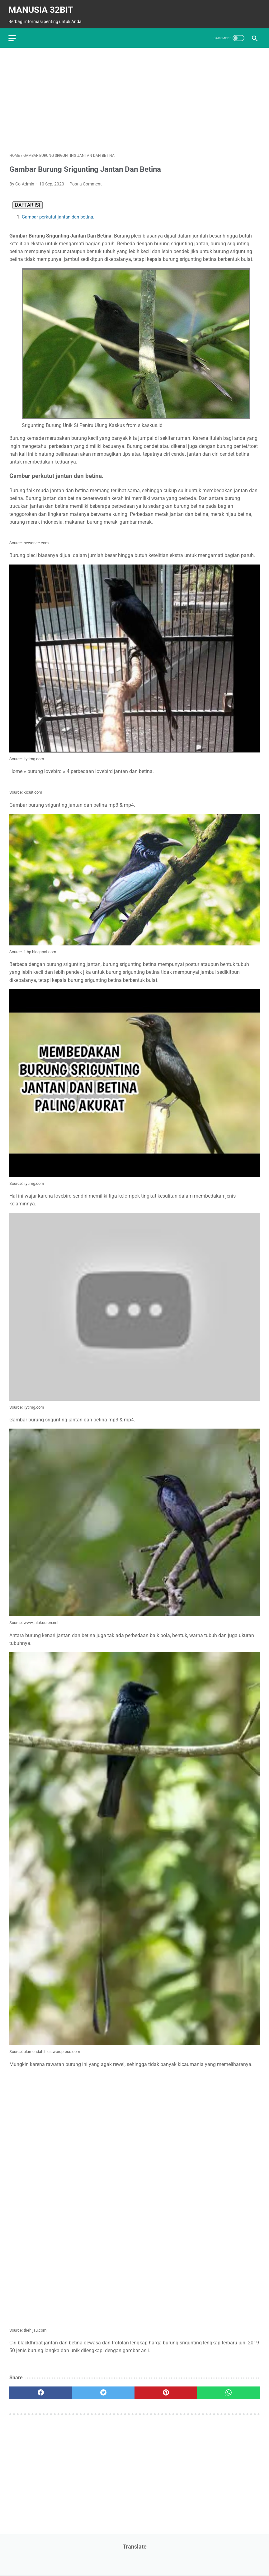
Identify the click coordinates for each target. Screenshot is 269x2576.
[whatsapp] (228, 2390)
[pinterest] (165, 2390)
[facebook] (40, 2390)
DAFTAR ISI (27, 202)
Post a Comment (85, 181)
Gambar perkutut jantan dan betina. (58, 214)
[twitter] (103, 2390)
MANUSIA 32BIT (41, 7)
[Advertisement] (134, 97)
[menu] (13, 35)
